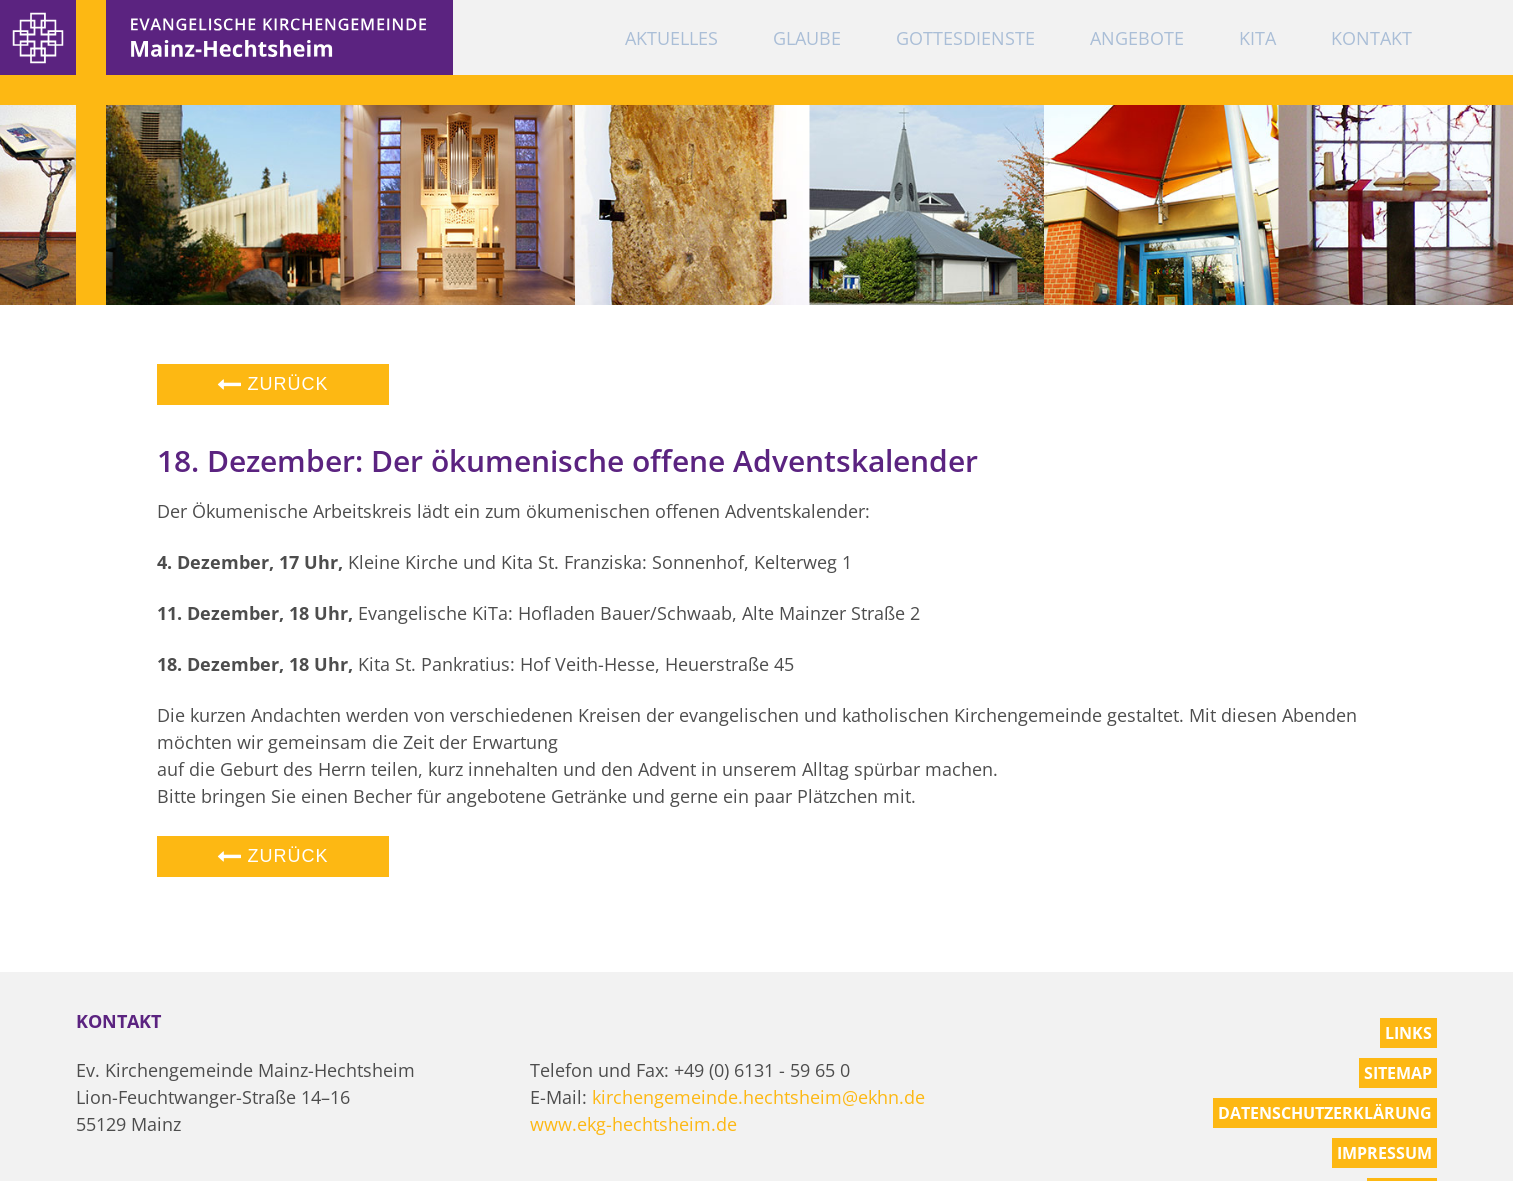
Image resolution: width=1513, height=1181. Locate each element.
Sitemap (1398, 1073)
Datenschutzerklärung (1325, 1113)
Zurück (273, 384)
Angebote (1137, 38)
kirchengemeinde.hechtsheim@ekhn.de (758, 1097)
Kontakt (1371, 38)
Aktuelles (671, 38)
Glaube (807, 38)
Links (1408, 1033)
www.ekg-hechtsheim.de (633, 1124)
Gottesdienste (965, 38)
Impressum (1384, 1153)
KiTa (1257, 38)
